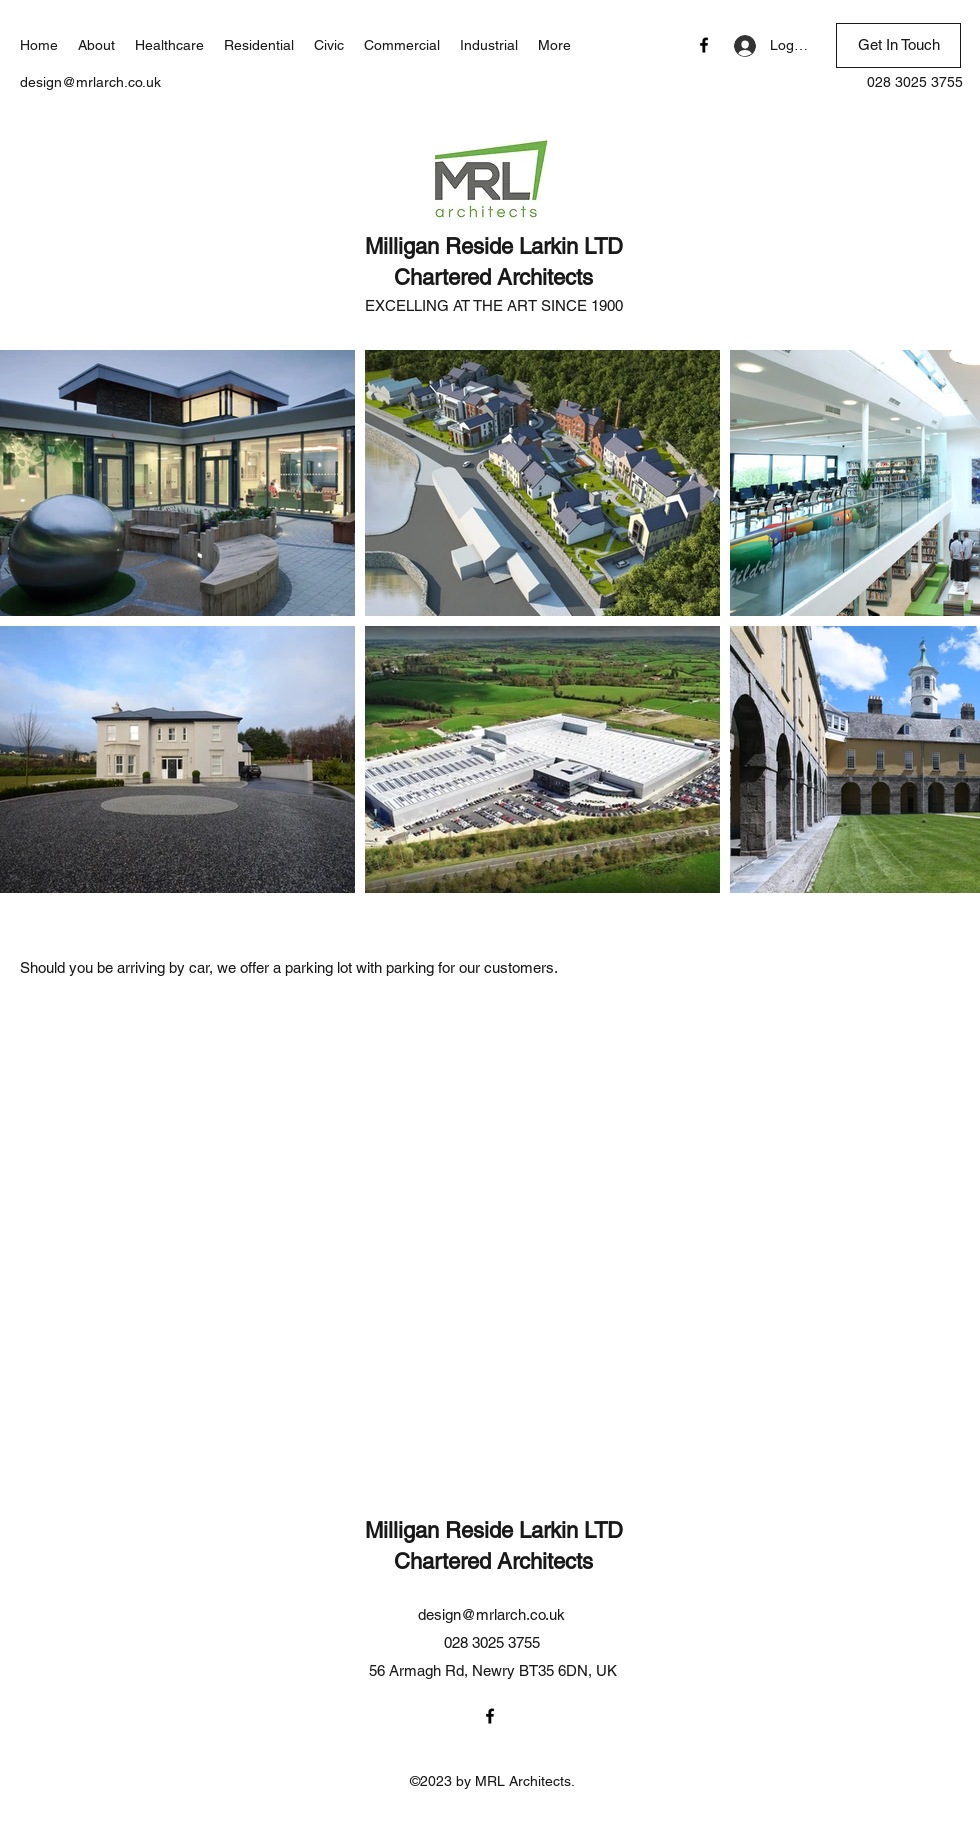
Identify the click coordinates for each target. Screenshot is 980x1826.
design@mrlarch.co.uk (90, 82)
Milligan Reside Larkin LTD (494, 246)
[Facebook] (704, 45)
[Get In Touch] (898, 45)
